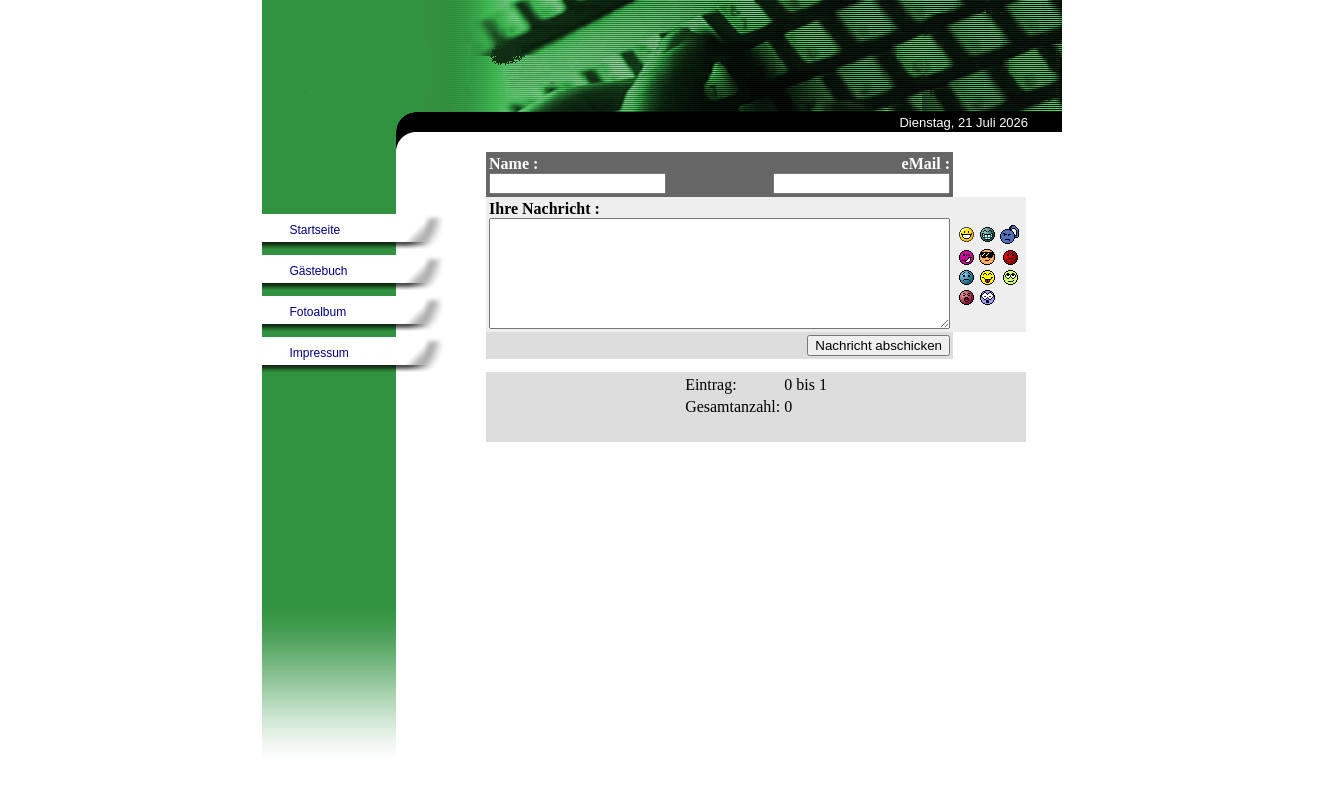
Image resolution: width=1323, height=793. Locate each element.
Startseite (315, 230)
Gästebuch (319, 271)
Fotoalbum (318, 312)
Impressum (319, 353)
